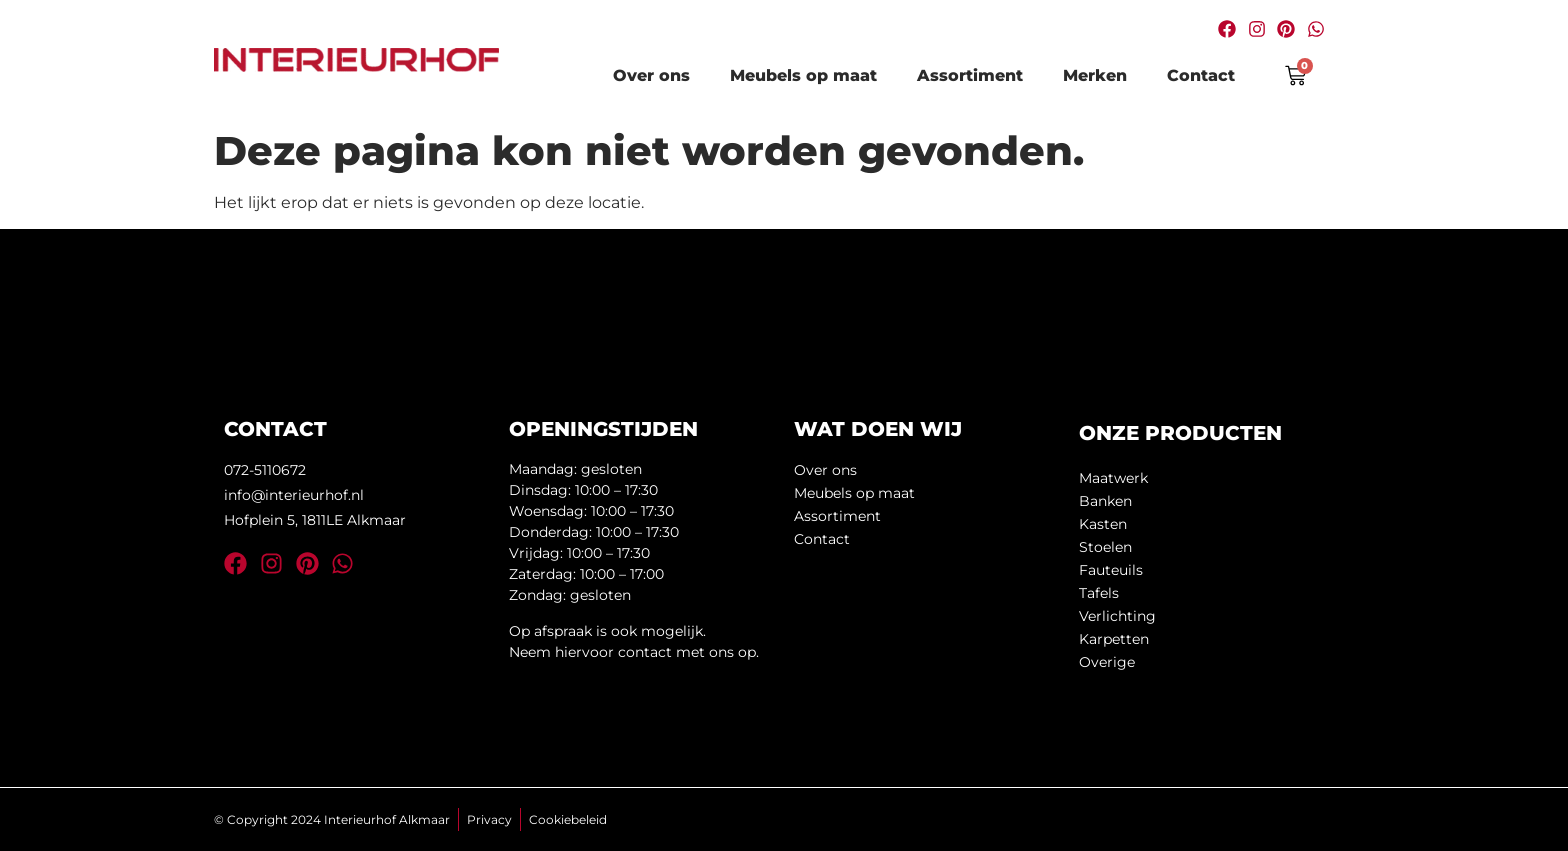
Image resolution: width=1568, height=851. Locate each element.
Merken (1095, 75)
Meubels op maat (803, 75)
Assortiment (970, 75)
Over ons (651, 75)
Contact (1201, 75)
